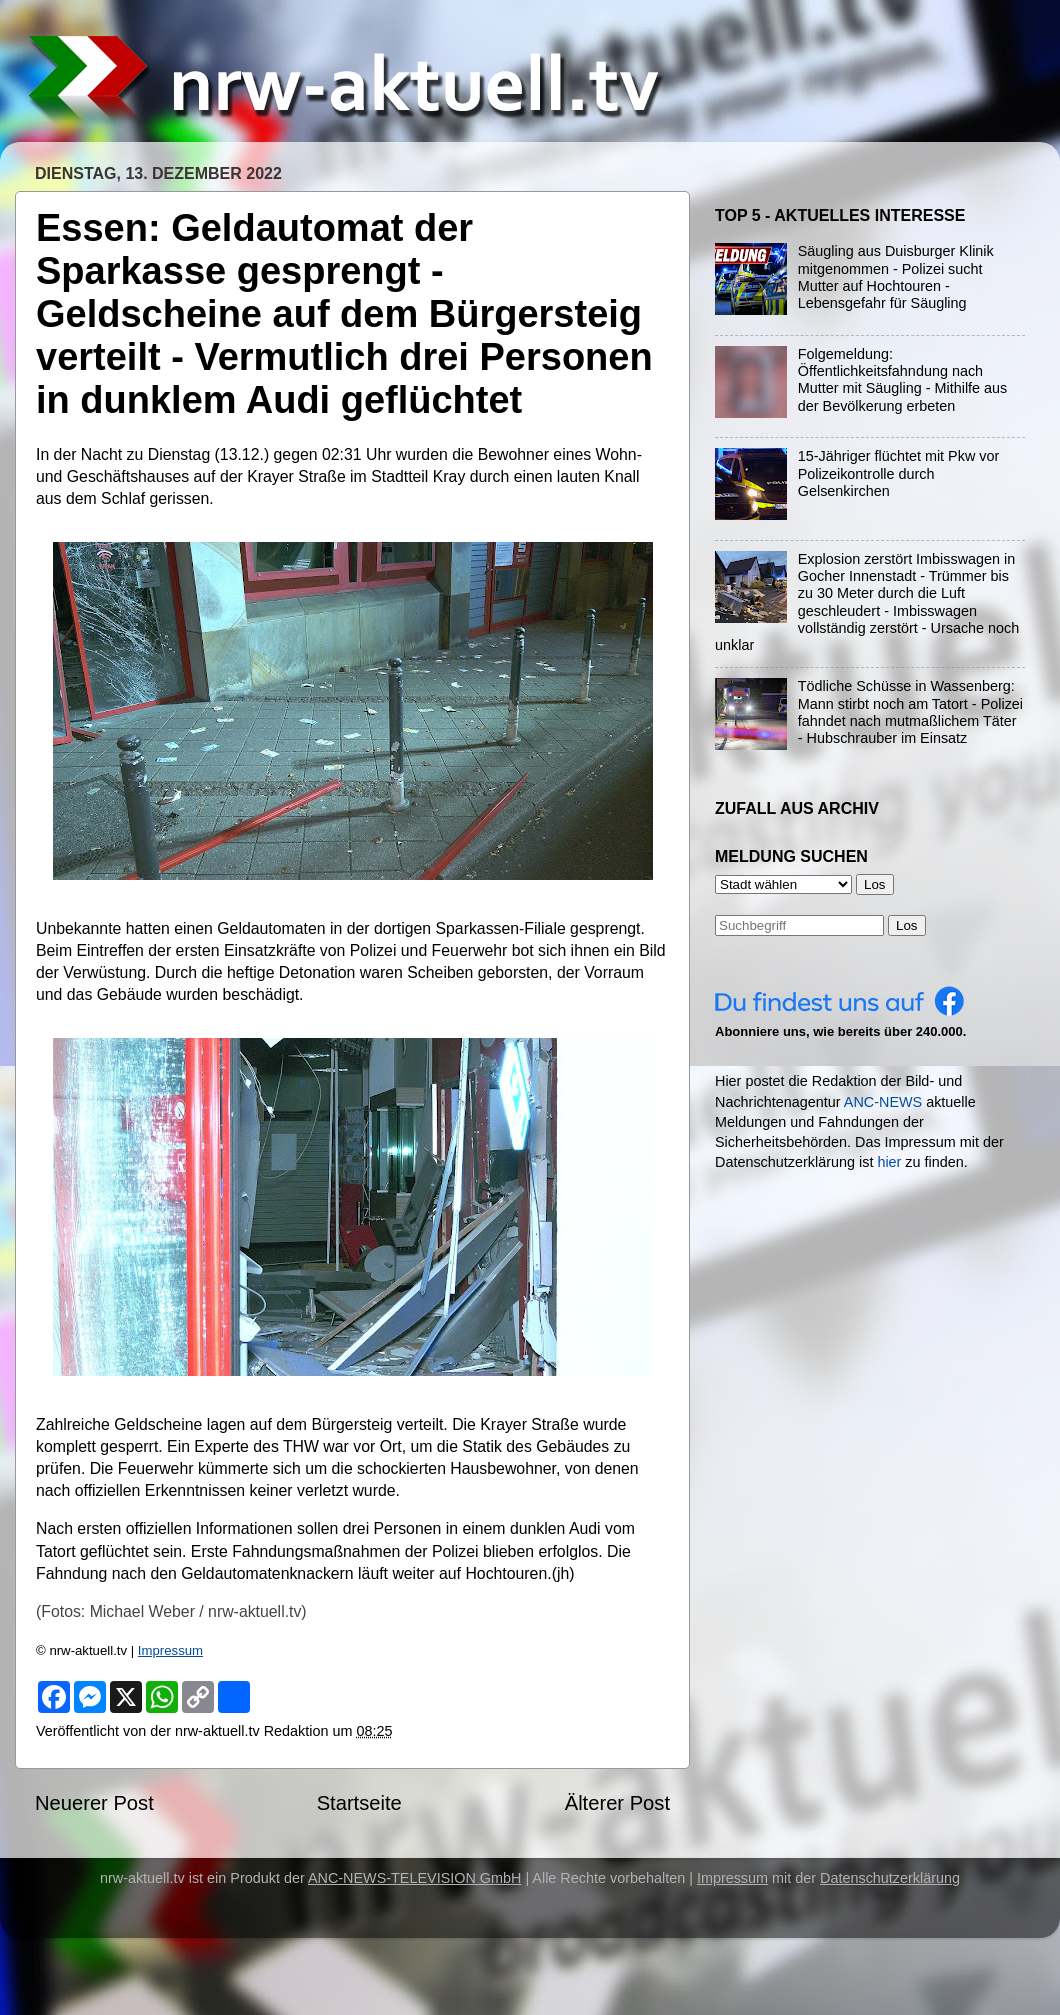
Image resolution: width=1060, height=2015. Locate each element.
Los (907, 925)
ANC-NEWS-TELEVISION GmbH (415, 1878)
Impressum (170, 1650)
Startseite (359, 1803)
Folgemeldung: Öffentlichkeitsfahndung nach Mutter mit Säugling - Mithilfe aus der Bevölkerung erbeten (903, 380)
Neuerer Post (94, 1803)
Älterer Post (617, 1803)
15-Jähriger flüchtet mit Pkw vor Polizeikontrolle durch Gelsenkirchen (899, 473)
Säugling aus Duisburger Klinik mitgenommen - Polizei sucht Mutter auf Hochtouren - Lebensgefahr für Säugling (896, 277)
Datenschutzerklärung (890, 1878)
